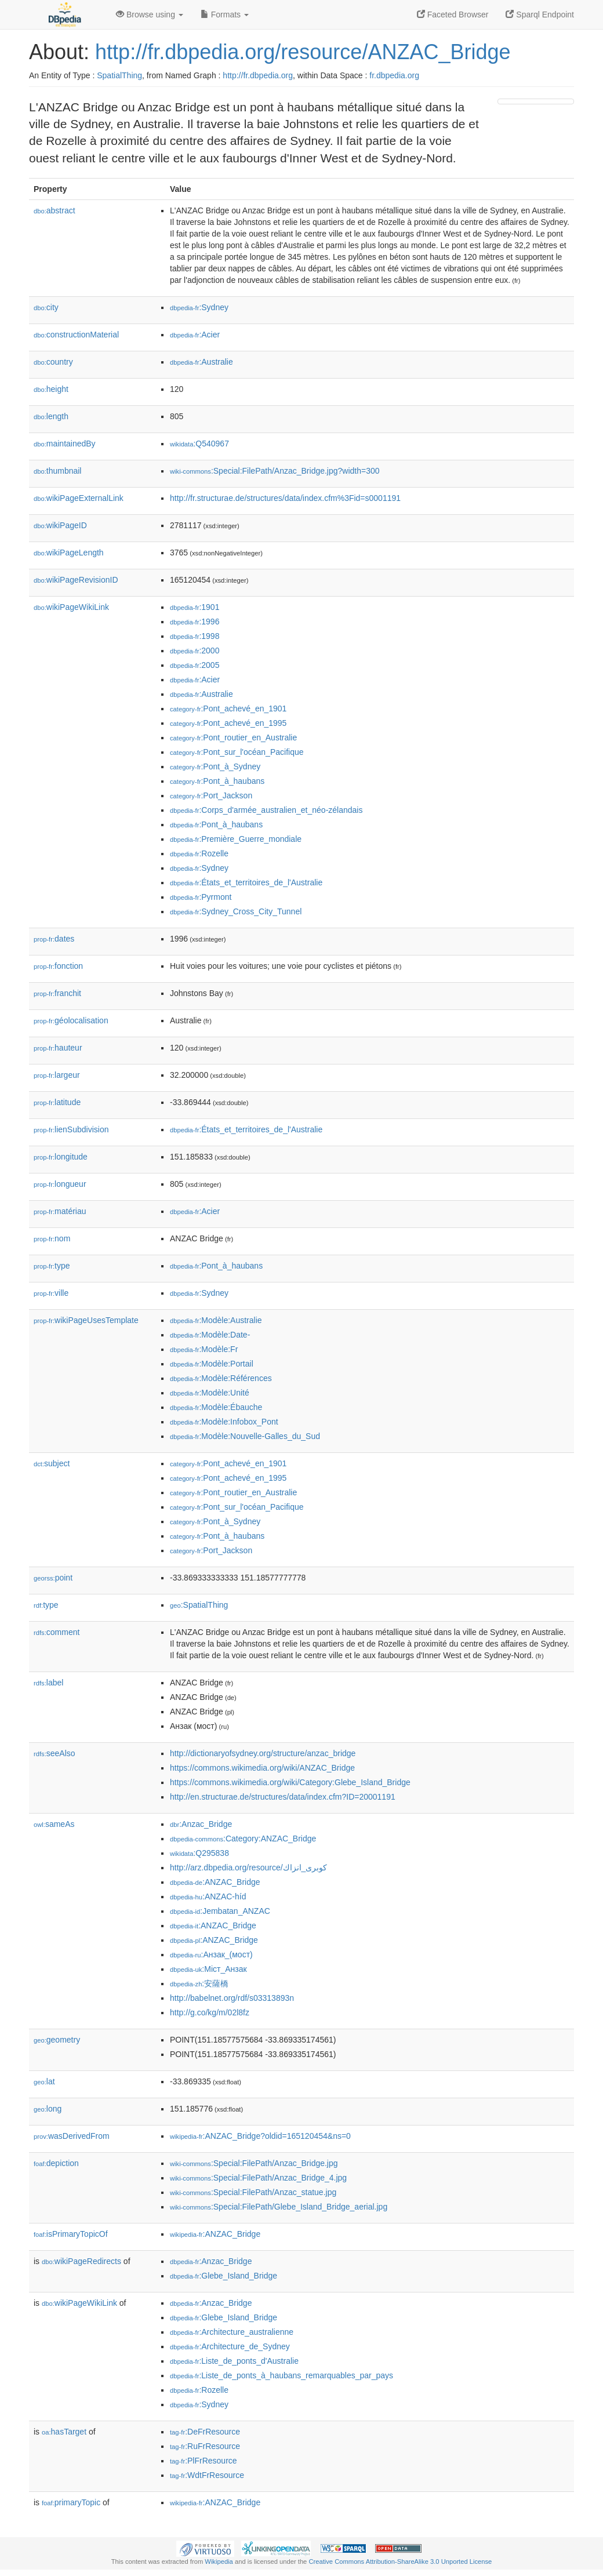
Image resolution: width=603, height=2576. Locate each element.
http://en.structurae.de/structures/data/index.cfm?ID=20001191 (282, 1796)
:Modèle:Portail (211, 1363)
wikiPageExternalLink (78, 498)
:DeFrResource (205, 2431)
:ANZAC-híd (208, 1896)
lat (44, 2081)
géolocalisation (71, 1020)
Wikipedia (219, 2561)
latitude (57, 1102)
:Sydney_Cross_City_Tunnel (236, 911)
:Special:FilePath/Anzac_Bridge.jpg (254, 2163)
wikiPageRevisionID (76, 579)
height (51, 389)
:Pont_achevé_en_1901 (228, 708)
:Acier (195, 334)
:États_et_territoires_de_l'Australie (246, 882)
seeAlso (54, 1753)
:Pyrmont (200, 897)
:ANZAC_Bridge (215, 1882)
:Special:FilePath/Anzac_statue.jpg (253, 2192)
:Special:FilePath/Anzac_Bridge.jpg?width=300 (275, 470)
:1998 (194, 636)
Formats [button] (225, 14)
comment (56, 1632)
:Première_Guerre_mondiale (236, 839)
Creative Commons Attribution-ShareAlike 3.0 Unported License (400, 2561)
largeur (57, 1075)
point (53, 1577)
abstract (54, 210)
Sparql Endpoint (540, 14)
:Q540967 (199, 443)
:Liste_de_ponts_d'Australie (234, 2361)
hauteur (58, 1047)
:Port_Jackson (211, 795)
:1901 (194, 607)
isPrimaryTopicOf (71, 2234)
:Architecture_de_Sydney (230, 2346)
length (51, 416)
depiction (56, 2163)
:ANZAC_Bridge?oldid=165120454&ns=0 (260, 2136)
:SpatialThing (199, 1604)
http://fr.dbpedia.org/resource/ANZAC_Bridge (302, 52)
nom (52, 1238)
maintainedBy (65, 443)
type (52, 1265)
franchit (57, 993)
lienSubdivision (71, 1129)
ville (51, 1293)
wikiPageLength (69, 552)
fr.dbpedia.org (394, 75)
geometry (57, 2039)
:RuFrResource (205, 2446)
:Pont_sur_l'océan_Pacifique (237, 752)
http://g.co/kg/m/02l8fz (209, 2012)
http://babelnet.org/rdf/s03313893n (232, 1998)
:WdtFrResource (207, 2475)
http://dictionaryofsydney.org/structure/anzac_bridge (262, 1753)
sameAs (54, 1824)
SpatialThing (119, 75)
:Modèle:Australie (216, 1320)
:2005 (194, 665)
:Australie (201, 361)
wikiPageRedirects (81, 2261)
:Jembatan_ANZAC (220, 1911)
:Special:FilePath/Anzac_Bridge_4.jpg (258, 2177)
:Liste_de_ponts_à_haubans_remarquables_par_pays (281, 2375)
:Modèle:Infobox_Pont (224, 1421)
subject (52, 1463)
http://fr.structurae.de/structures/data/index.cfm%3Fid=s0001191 (285, 498)
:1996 (194, 621)
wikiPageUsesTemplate (86, 1320)
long (47, 2108)
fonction (58, 966)
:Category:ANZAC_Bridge (243, 1838)
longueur (60, 1184)
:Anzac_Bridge (201, 1824)
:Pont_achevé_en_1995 (228, 723)
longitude (61, 1156)
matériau (60, 1211)
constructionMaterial (76, 334)
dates (54, 938)
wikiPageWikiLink (71, 607)
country (53, 361)
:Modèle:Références (221, 1378)
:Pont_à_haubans (217, 781)
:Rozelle (199, 853)
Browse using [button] (149, 14)
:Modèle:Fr (204, 1349)
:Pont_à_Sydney (215, 766)
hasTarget (64, 2431)
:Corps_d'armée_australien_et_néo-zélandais (266, 810)
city (46, 307)
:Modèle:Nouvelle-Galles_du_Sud (245, 1436)
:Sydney (199, 307)
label (48, 1682)
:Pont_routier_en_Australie (233, 737)
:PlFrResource (203, 2460)
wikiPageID (60, 525)
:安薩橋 (199, 1983)
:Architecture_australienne (231, 2332)
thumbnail (57, 470)
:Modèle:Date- (210, 1334)
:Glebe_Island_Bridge (223, 2275)
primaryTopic (71, 2502)
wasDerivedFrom (72, 2136)
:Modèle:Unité (209, 1392)
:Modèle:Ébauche (216, 1407)
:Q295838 (199, 1853)
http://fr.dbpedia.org (258, 75)
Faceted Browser (453, 14)
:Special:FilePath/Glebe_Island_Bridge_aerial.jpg (278, 2206)
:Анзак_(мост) (211, 1954)
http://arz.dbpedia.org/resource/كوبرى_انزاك (248, 1867)
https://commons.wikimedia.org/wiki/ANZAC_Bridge (262, 1767)
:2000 (194, 650)
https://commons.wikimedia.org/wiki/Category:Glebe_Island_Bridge (290, 1782)
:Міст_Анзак (208, 1969)
